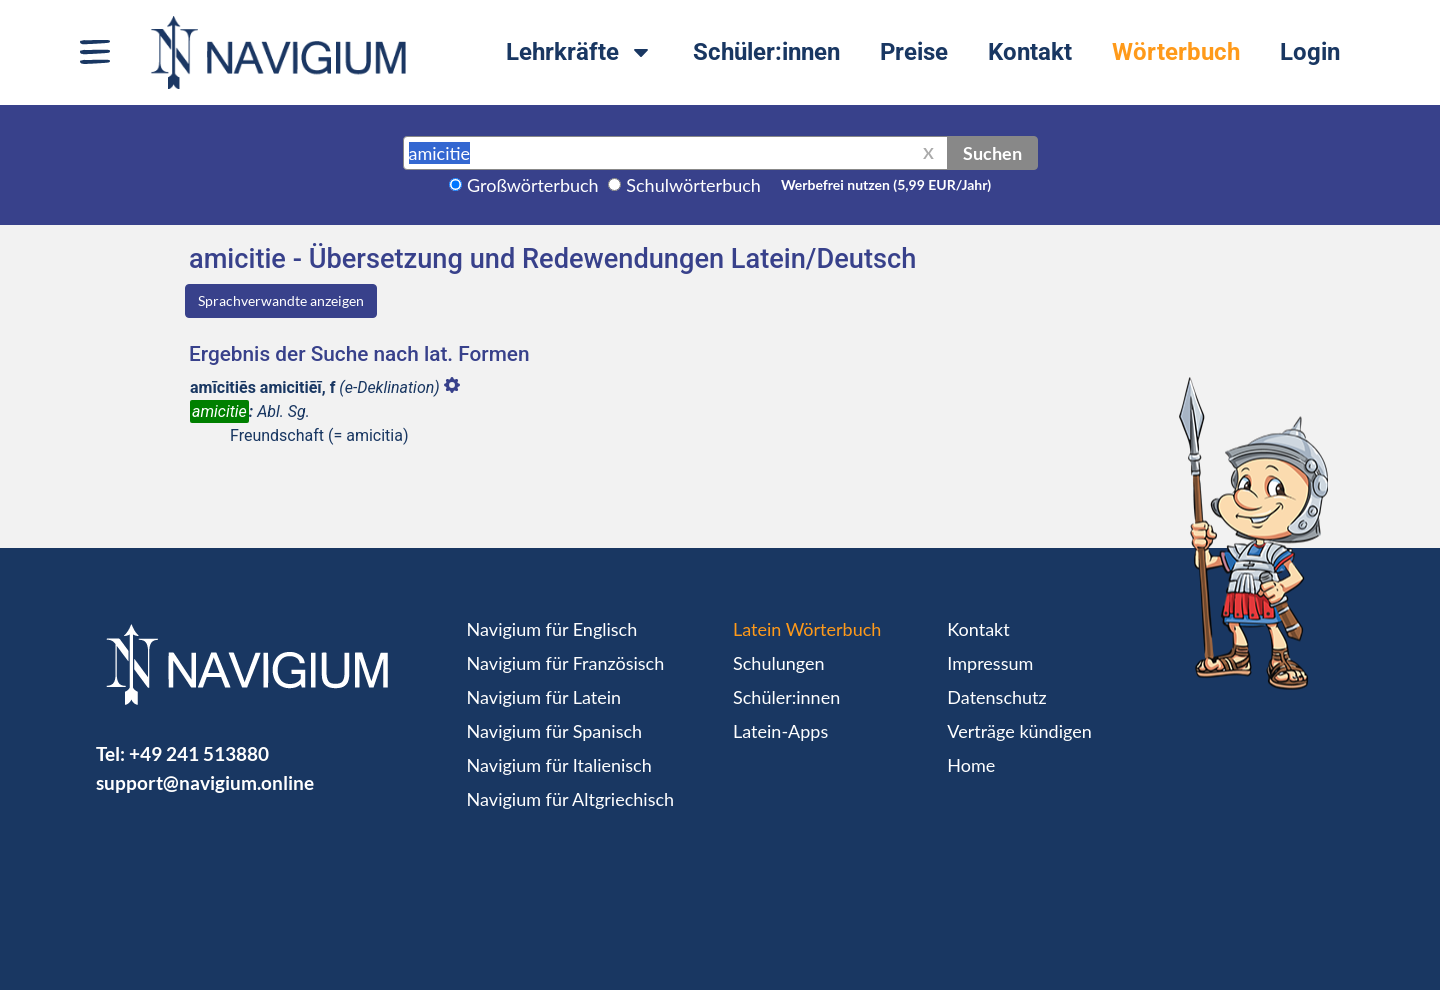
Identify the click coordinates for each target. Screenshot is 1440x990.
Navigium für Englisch (552, 629)
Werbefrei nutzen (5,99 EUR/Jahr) (886, 184)
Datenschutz (996, 697)
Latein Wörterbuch (807, 629)
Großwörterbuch (533, 185)
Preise (914, 52)
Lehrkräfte (579, 52)
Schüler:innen (766, 52)
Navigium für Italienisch (559, 765)
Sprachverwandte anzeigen (281, 300)
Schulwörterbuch (693, 185)
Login (1310, 52)
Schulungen (778, 663)
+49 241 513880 (199, 753)
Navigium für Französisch (566, 663)
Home (971, 765)
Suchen (992, 153)
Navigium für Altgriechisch (570, 799)
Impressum (990, 663)
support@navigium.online (205, 782)
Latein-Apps (780, 731)
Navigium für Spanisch (555, 731)
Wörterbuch (1176, 52)
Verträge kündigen (1019, 731)
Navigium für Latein (544, 697)
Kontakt (1030, 52)
